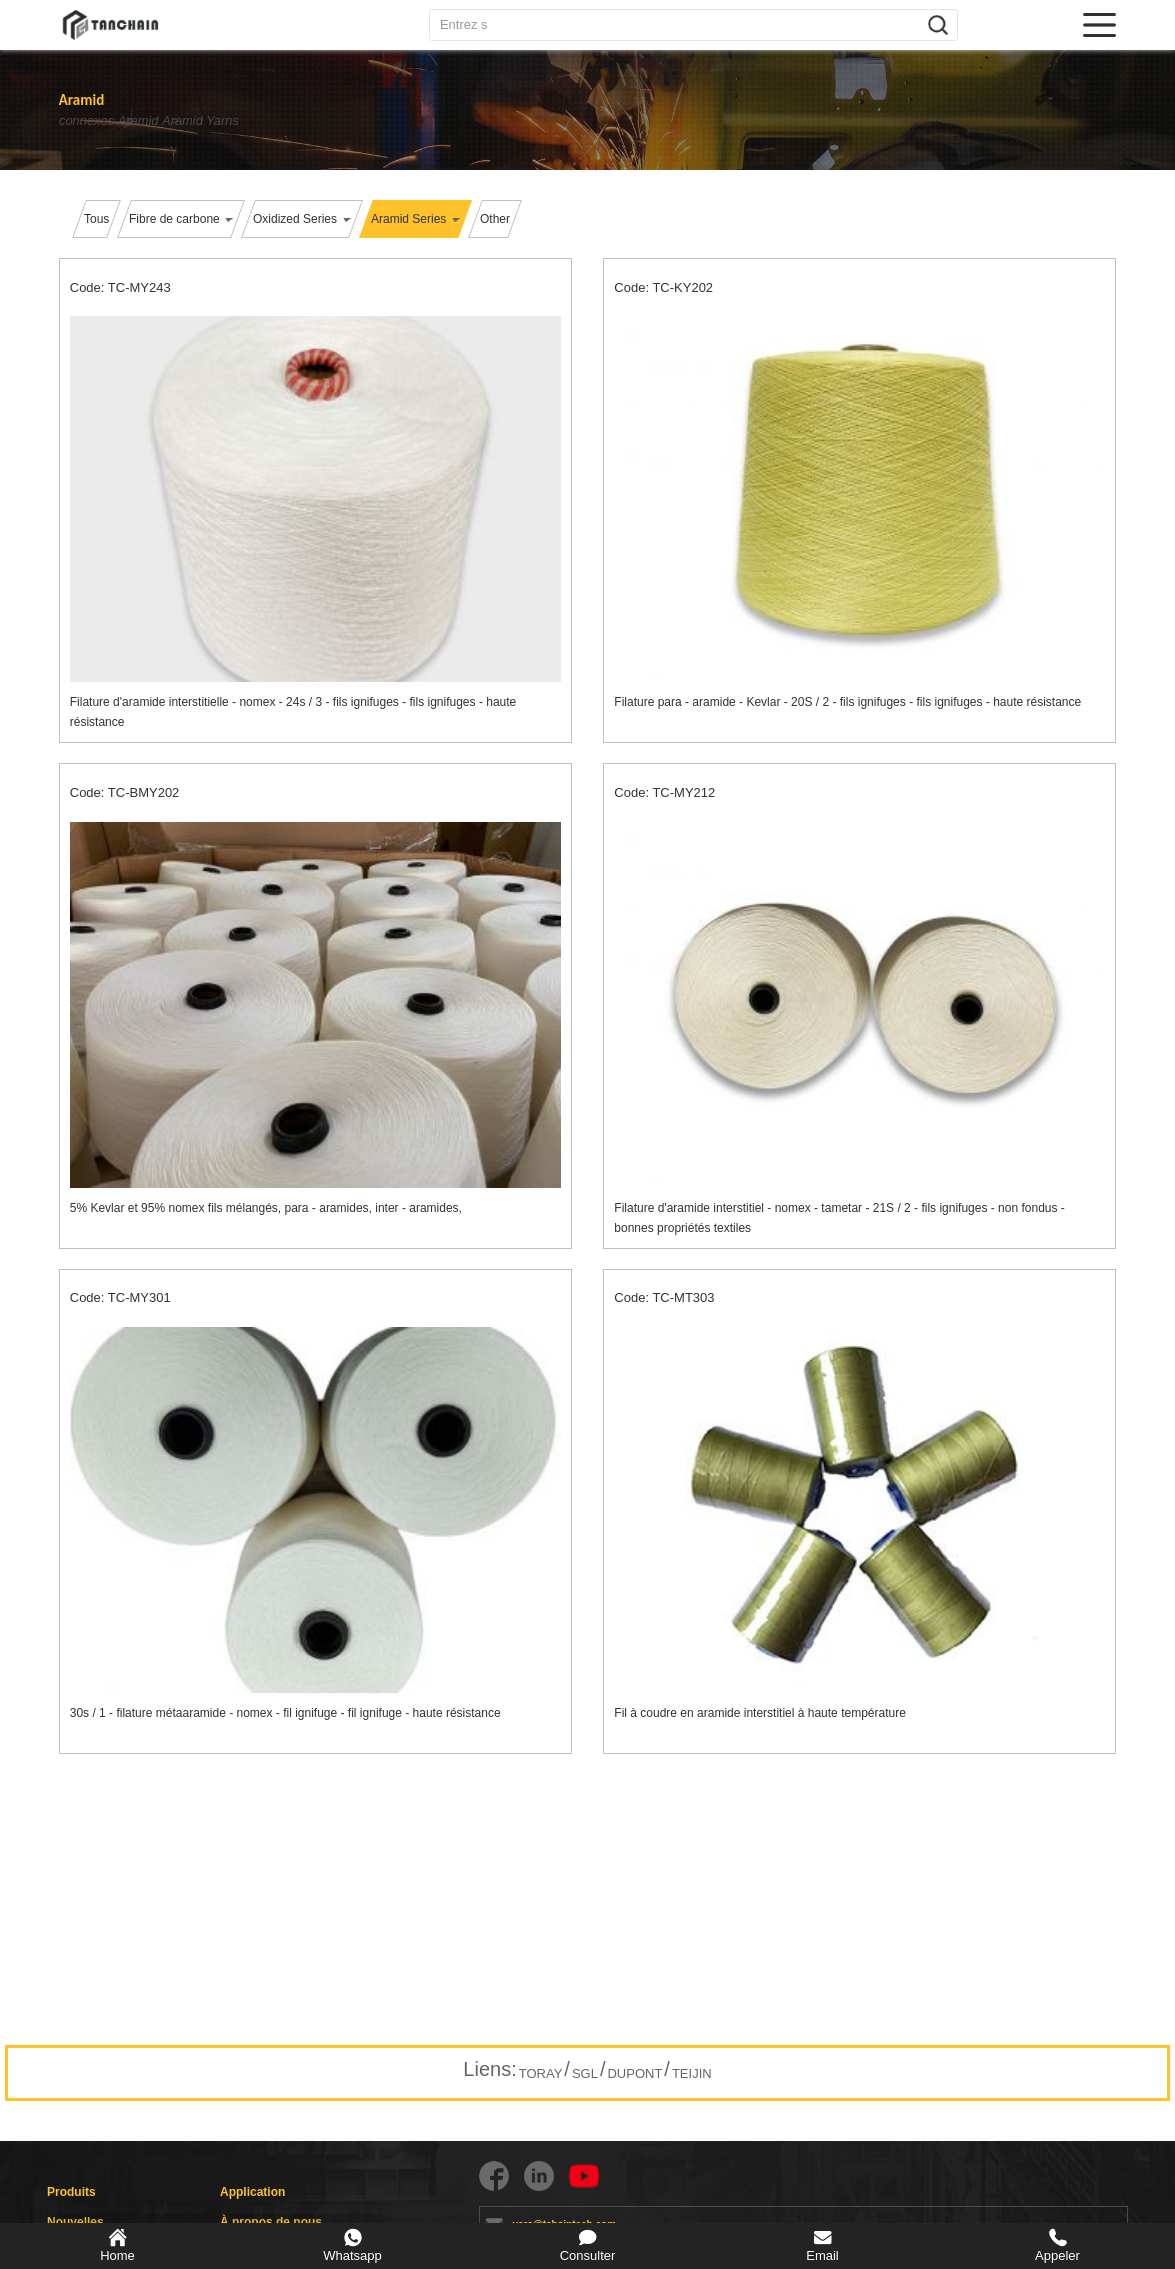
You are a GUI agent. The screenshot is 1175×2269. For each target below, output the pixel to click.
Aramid (163, 121)
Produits (71, 2192)
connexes (86, 121)
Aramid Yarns (250, 121)
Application (252, 2192)
